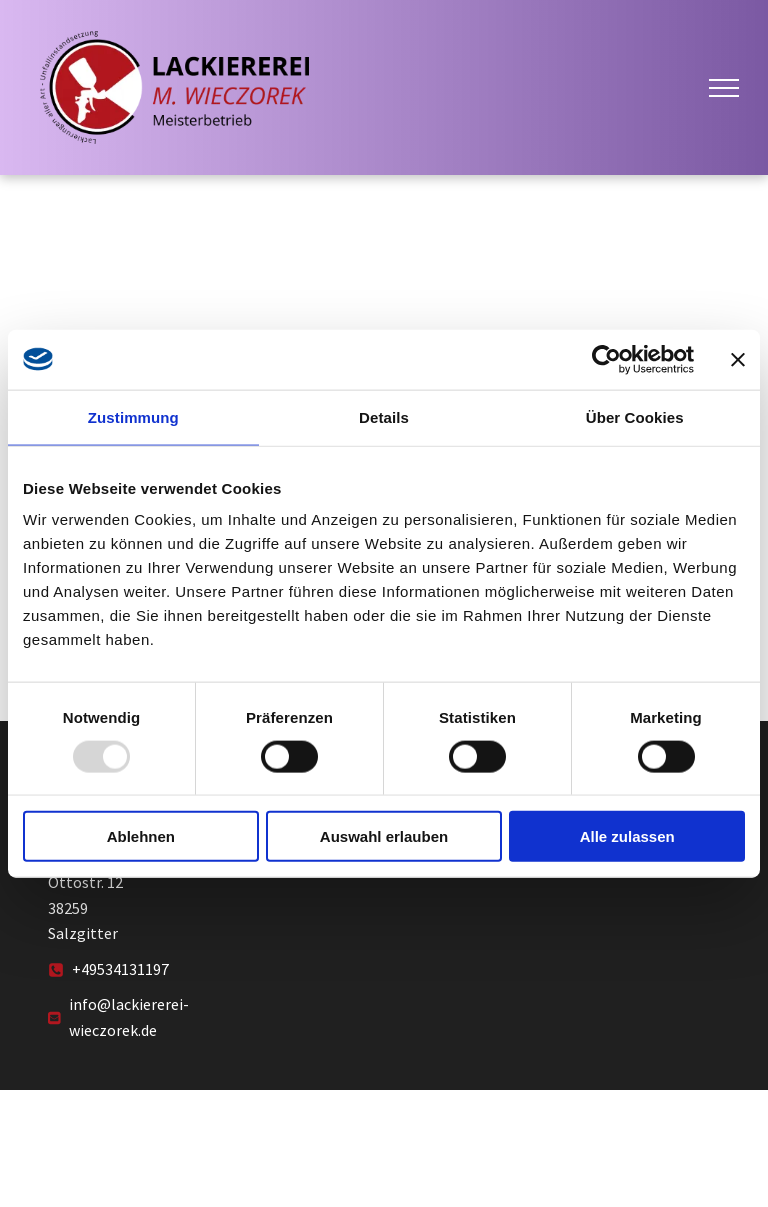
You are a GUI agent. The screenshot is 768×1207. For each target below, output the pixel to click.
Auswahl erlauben (384, 836)
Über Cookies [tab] (635, 416)
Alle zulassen (627, 836)
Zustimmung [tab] (133, 416)
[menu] (724, 88)
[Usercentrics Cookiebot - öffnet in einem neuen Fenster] (606, 359)
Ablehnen (141, 836)
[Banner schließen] (738, 359)
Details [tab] (384, 416)
